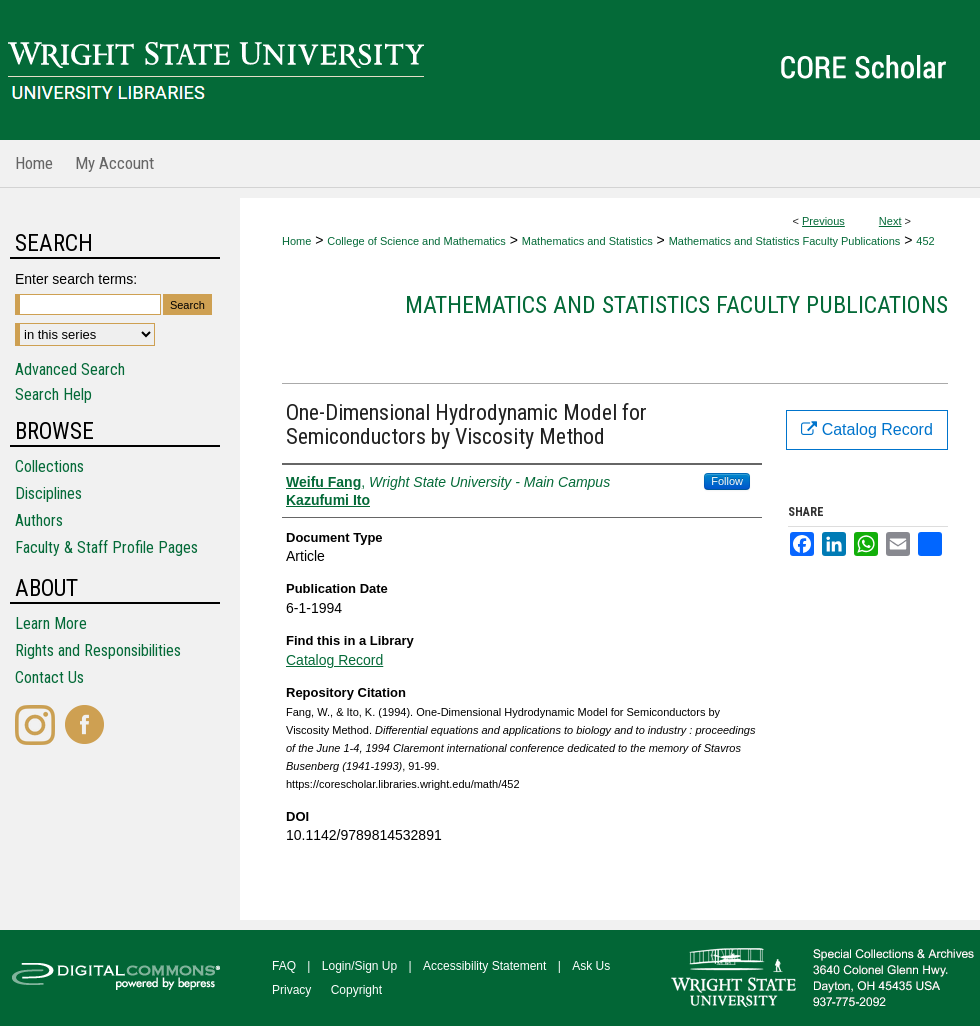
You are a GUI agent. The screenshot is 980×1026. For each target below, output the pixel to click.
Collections (49, 466)
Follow (727, 481)
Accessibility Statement (484, 966)
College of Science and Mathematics (416, 241)
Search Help (53, 394)
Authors (39, 520)
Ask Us (591, 966)
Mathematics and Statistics (587, 241)
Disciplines (48, 493)
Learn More (51, 623)
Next (890, 221)
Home (296, 241)
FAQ (284, 966)
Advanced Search (70, 369)
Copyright (356, 990)
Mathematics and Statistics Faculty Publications (785, 241)
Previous (823, 221)
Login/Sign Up (359, 966)
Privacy (291, 990)
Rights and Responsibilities (98, 650)
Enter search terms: (76, 279)
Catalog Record (334, 660)
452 (925, 241)
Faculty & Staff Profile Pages (106, 547)
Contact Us (49, 677)
